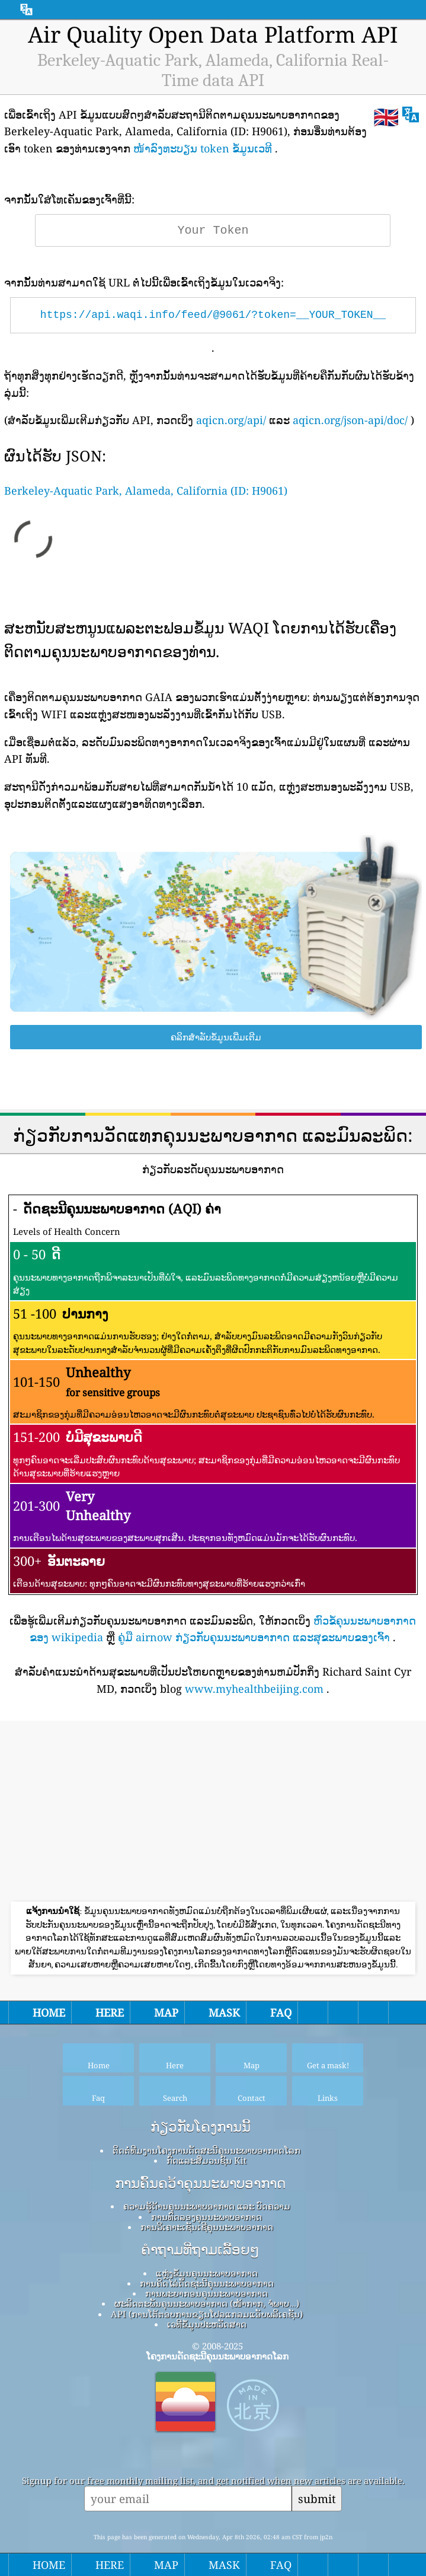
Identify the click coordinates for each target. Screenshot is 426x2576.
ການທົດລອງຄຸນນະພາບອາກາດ (206, 2216)
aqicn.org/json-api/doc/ (350, 420)
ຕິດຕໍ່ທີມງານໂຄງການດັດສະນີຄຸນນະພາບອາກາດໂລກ (206, 2150)
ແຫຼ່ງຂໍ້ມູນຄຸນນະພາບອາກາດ (207, 2273)
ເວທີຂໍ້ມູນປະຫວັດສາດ (206, 2324)
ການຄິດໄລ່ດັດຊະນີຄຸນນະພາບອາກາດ (207, 2283)
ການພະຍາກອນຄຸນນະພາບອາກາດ (206, 2293)
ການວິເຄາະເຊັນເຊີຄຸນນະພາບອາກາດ (206, 2227)
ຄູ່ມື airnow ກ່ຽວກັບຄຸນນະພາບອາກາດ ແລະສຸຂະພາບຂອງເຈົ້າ (254, 1637)
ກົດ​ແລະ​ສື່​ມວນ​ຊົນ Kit (206, 2160)
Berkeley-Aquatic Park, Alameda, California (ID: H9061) (145, 490)
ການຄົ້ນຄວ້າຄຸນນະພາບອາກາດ (200, 2183)
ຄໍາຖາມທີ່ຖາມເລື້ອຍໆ (200, 2249)
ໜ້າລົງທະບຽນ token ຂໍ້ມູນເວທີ (202, 148)
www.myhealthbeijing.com (254, 1689)
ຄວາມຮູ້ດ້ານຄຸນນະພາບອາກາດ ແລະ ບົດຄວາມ (206, 2206)
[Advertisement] (213, 1813)
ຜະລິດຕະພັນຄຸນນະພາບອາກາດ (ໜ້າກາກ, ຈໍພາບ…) (206, 2303)
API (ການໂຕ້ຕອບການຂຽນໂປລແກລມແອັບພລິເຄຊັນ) (207, 2314)
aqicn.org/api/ (231, 420)
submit (317, 2498)
